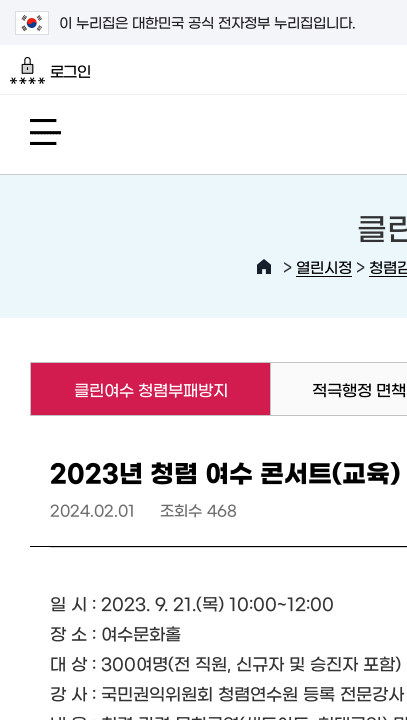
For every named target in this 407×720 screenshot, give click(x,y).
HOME (264, 267)
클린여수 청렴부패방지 (128, 389)
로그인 (50, 71)
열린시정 (324, 266)
